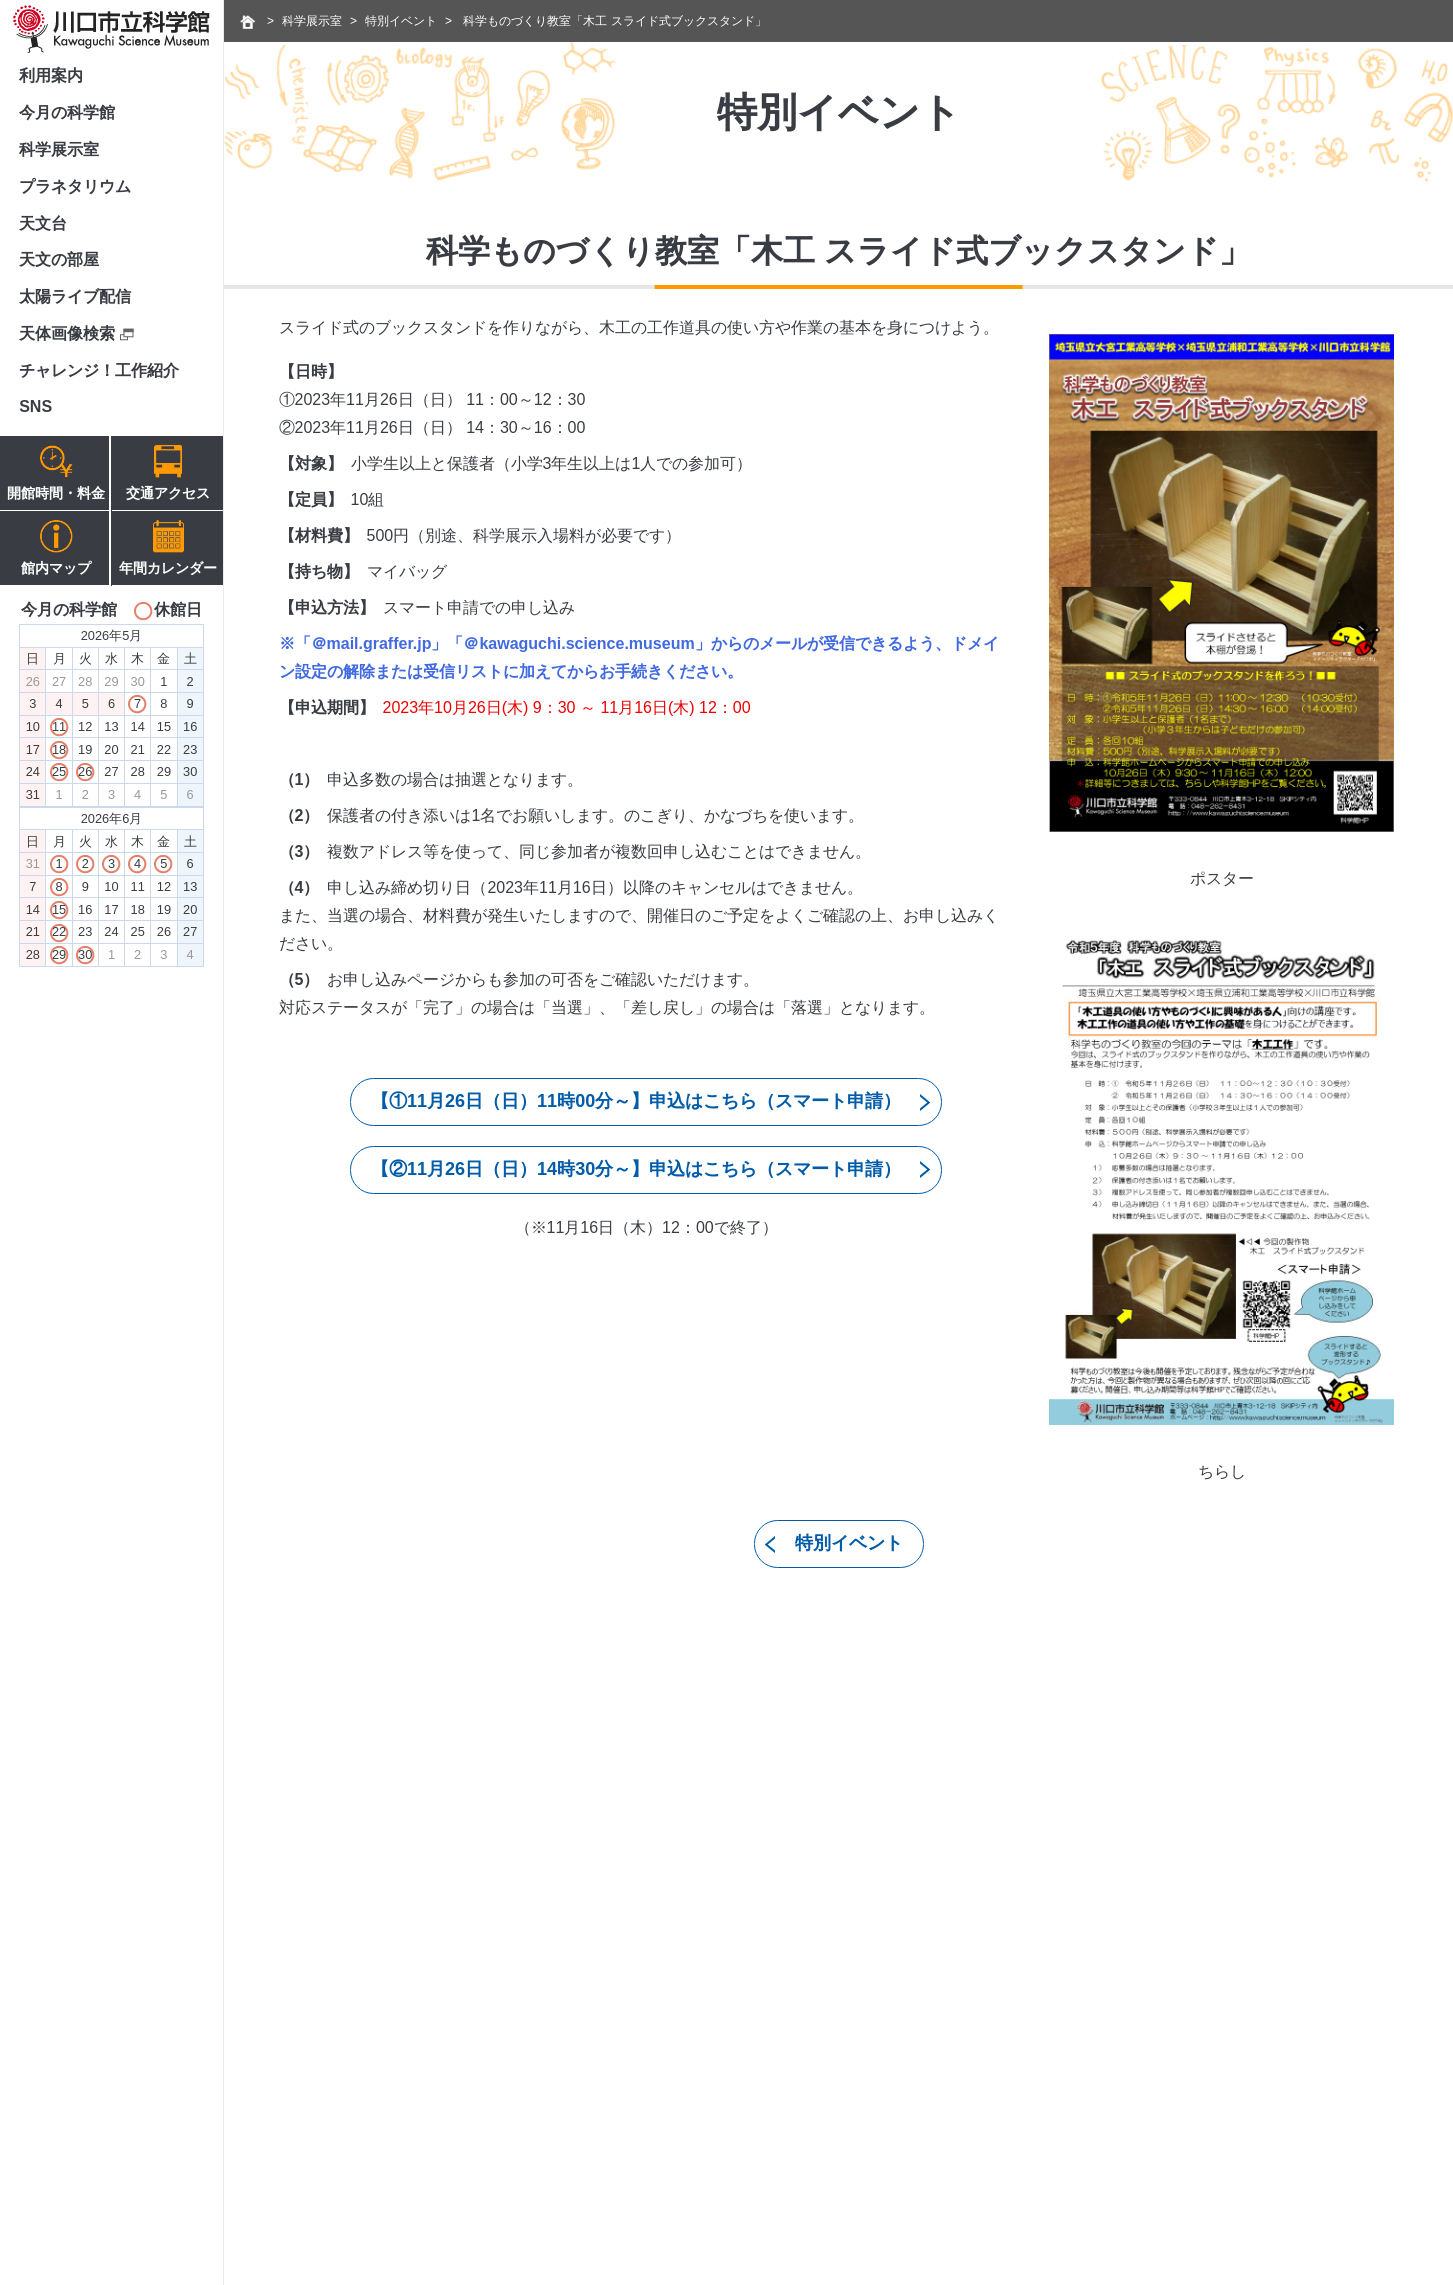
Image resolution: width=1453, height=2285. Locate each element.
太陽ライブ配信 (75, 296)
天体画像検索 (76, 333)
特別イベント (401, 21)
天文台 (43, 223)
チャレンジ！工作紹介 (99, 370)
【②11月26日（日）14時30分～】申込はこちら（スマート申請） (636, 1169)
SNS (35, 406)
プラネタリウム (75, 186)
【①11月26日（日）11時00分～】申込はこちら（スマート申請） (636, 1101)
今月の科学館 (67, 112)
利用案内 (51, 75)
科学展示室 (59, 149)
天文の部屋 (59, 259)
